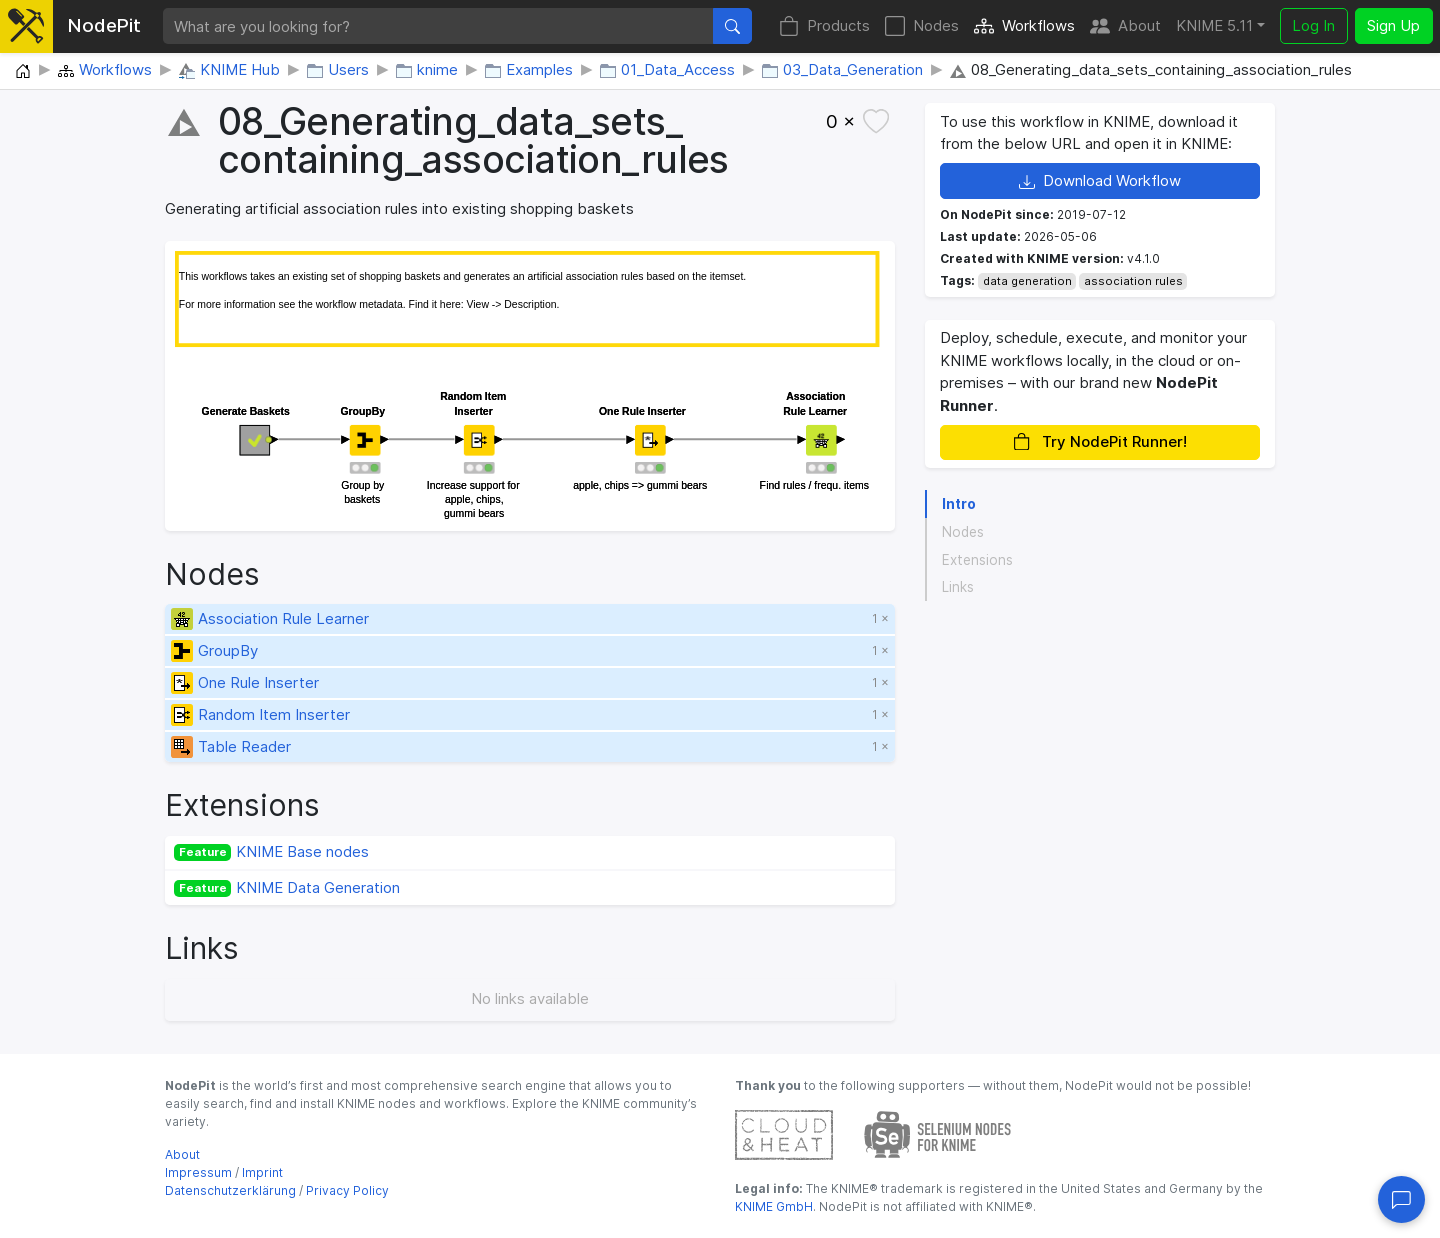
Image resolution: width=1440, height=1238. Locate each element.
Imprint (262, 1172)
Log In (1313, 25)
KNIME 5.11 (1214, 25)
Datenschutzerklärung (230, 1190)
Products (824, 26)
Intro (959, 504)
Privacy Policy (347, 1190)
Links (958, 587)
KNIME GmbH (774, 1206)
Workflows (1024, 26)
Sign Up (1393, 25)
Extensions (977, 560)
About (1125, 26)
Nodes (922, 26)
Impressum (198, 1172)
